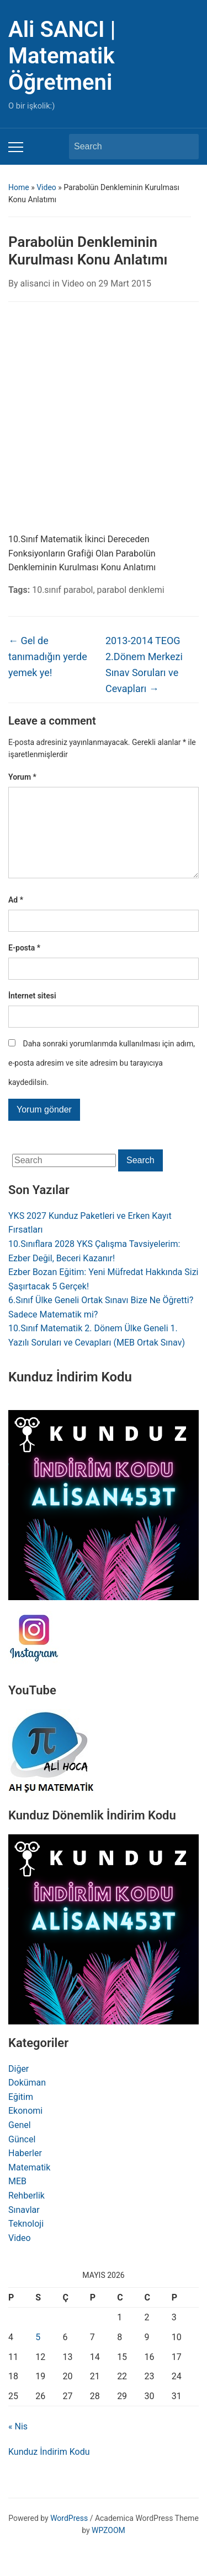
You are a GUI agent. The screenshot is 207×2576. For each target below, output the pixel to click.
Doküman (27, 2100)
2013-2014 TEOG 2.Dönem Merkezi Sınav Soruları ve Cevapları (144, 664)
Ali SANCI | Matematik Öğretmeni (61, 56)
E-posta (24, 965)
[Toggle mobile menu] (15, 147)
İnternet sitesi (32, 1013)
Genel (19, 2142)
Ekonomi (25, 2128)
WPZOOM (108, 2547)
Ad (15, 917)
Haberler (25, 2170)
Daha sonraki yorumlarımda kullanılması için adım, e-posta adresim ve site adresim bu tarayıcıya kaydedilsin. (101, 1080)
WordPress (69, 2535)
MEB (17, 2199)
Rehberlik (26, 2213)
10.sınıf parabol (62, 590)
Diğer (18, 2086)
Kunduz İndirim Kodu (48, 2469)
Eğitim (20, 2114)
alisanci (35, 283)
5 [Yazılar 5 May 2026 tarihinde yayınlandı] (37, 2355)
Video (46, 187)
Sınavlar (24, 2227)
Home (18, 187)
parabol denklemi (130, 590)
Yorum (22, 777)
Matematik (29, 2185)
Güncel (21, 2157)
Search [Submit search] (185, 147)
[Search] (123, 146)
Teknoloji (26, 2241)
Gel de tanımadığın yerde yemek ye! (47, 656)
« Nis (18, 2444)
